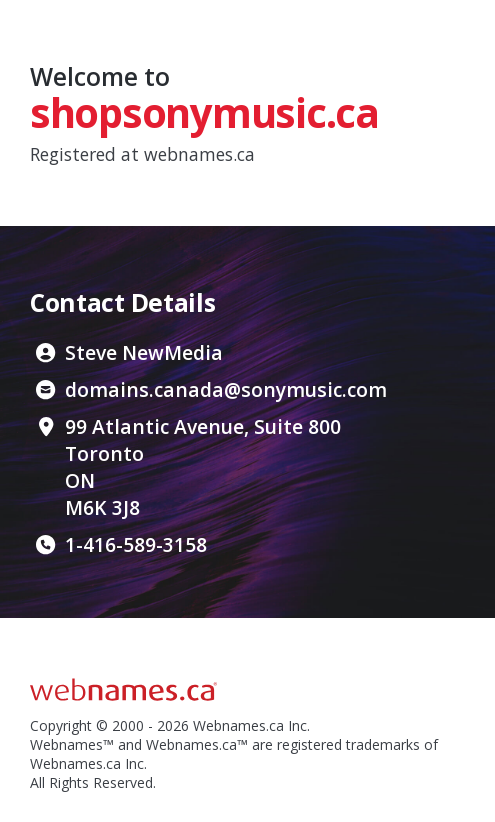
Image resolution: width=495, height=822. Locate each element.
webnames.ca (199, 154)
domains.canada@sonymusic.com (226, 389)
